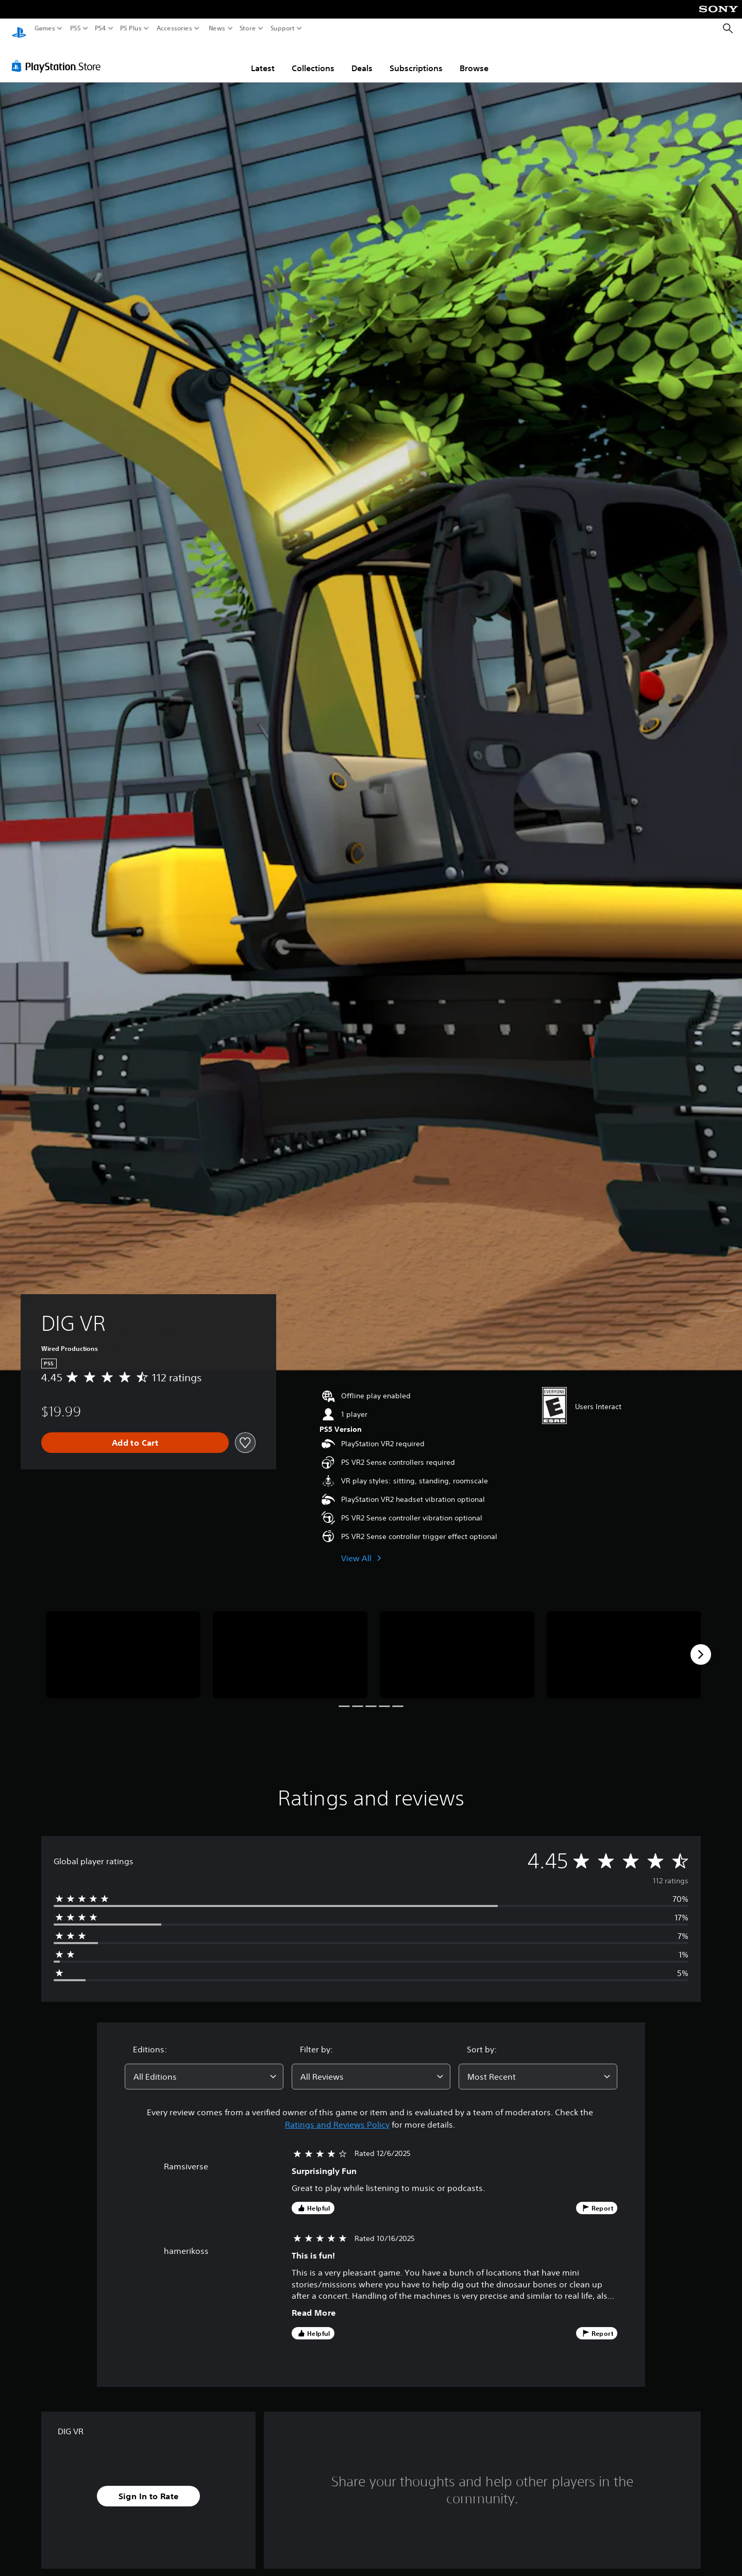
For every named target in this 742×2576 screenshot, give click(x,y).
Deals (362, 58)
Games (45, 28)
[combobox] (204, 2067)
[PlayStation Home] (19, 29)
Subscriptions (416, 58)
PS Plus (131, 28)
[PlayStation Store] (59, 56)
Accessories (174, 28)
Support (283, 28)
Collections (313, 58)
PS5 (75, 28)
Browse (474, 58)
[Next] (700, 1644)
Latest (263, 58)
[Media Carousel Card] (123, 1644)
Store (248, 28)
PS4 (100, 28)
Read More (314, 2303)
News (216, 28)
